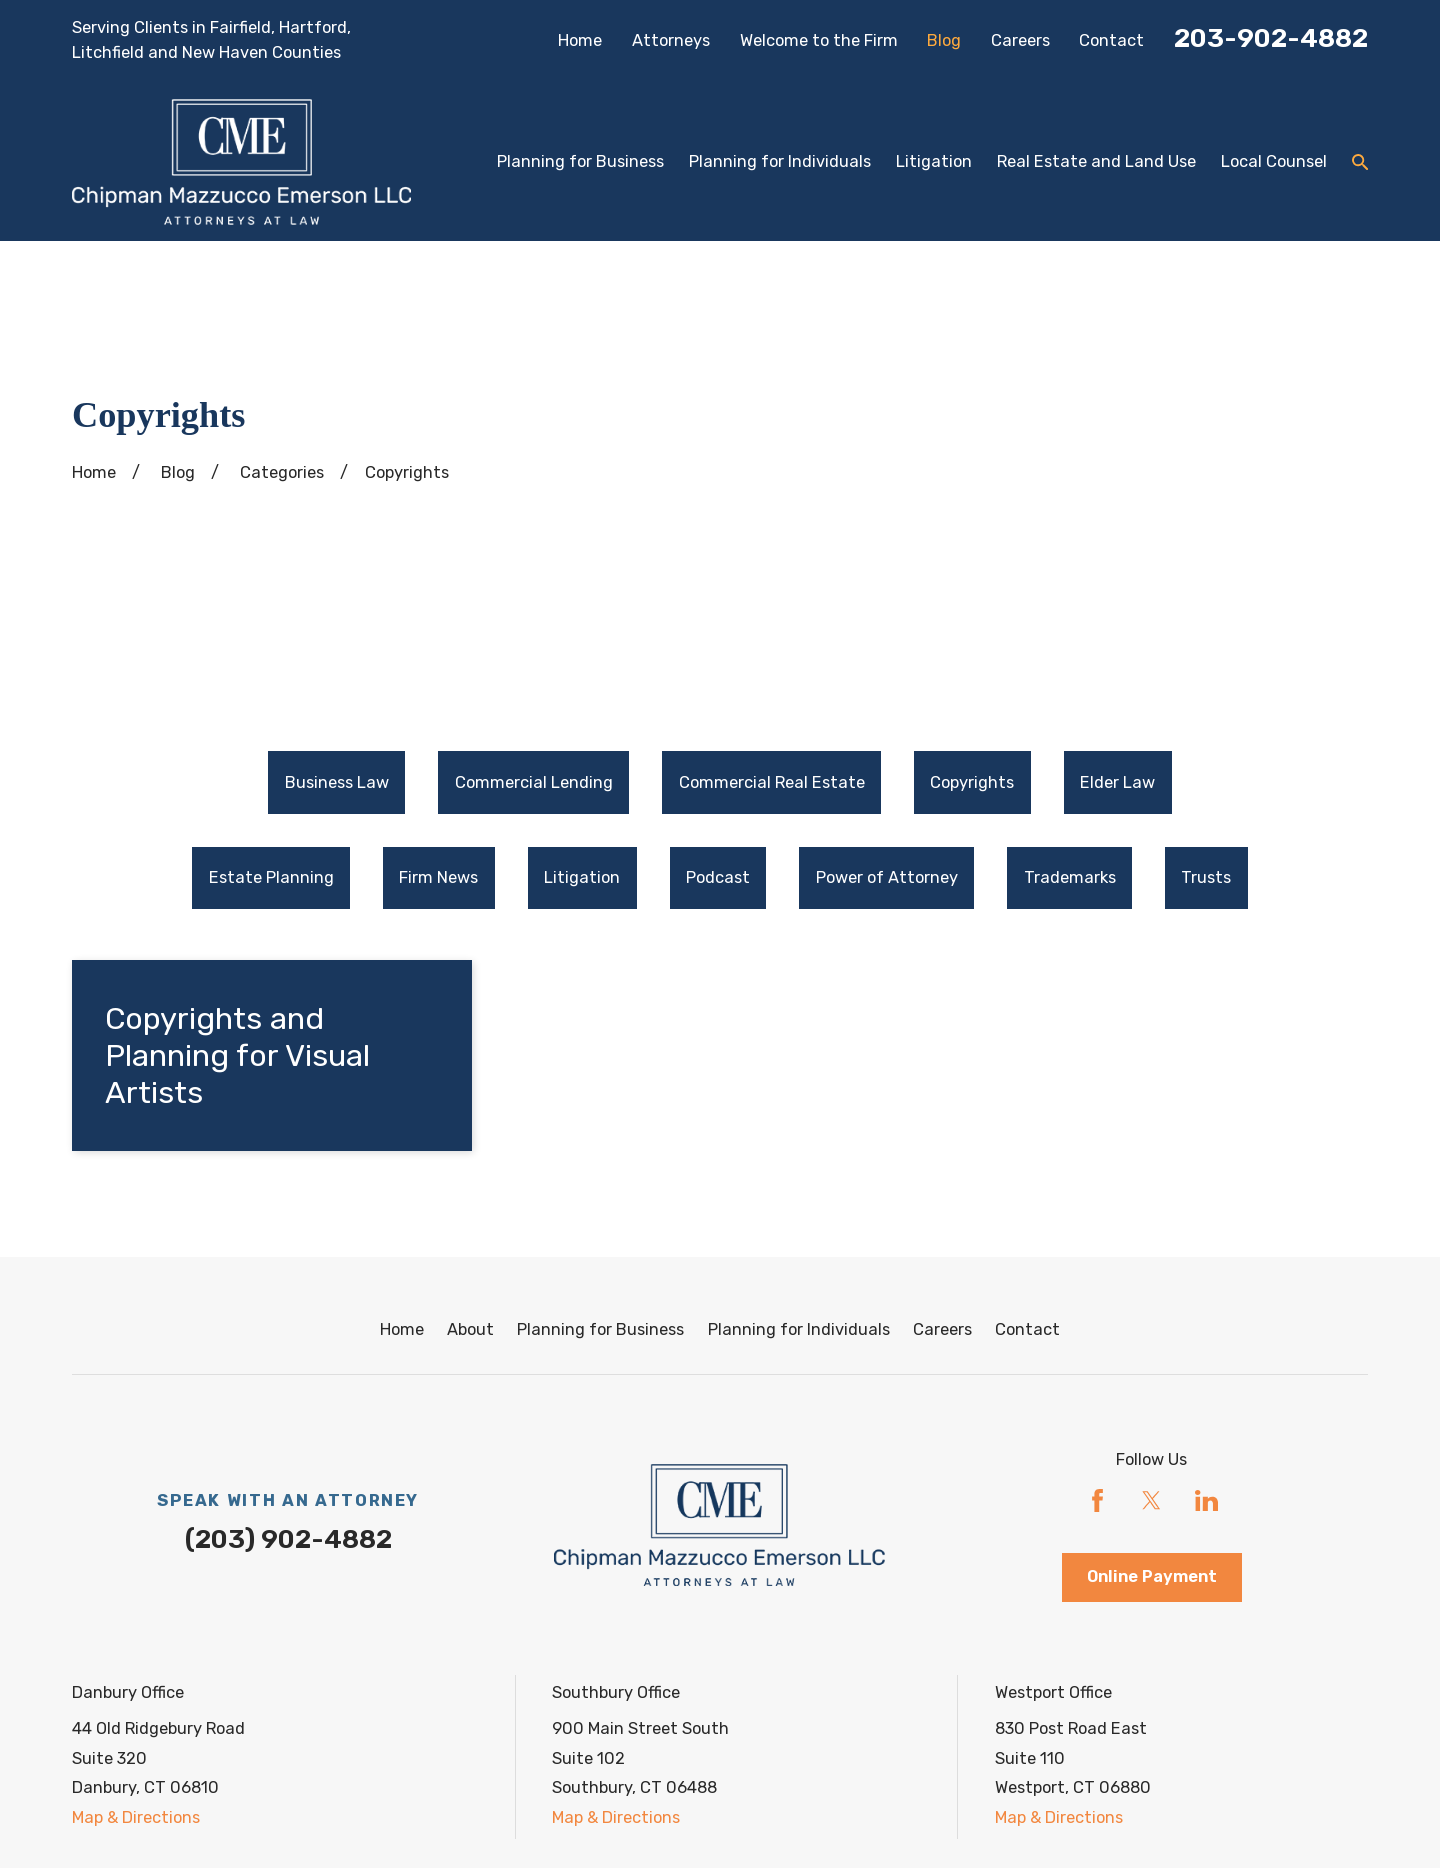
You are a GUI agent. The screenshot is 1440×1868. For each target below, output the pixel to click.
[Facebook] (1097, 1500)
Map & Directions (136, 1817)
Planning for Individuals (799, 1329)
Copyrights (972, 782)
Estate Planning (271, 877)
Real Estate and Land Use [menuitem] (1096, 161)
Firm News (438, 877)
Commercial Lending (534, 782)
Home (580, 40)
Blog (944, 40)
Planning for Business (600, 1329)
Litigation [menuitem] (934, 161)
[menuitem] (336, 782)
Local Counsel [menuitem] (1274, 161)
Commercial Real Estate (772, 782)
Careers (1020, 40)
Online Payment (1152, 1576)
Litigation (582, 877)
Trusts (1206, 877)
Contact (1111, 40)
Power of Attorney (887, 877)
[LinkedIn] (1206, 1500)
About (470, 1329)
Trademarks (1070, 877)
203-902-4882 (1271, 38)
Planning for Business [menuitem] (580, 161)
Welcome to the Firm (819, 40)
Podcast (718, 877)
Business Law (337, 782)
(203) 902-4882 (288, 1539)
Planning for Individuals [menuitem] (780, 161)
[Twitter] (1151, 1500)
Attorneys (671, 40)
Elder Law (1117, 782)
